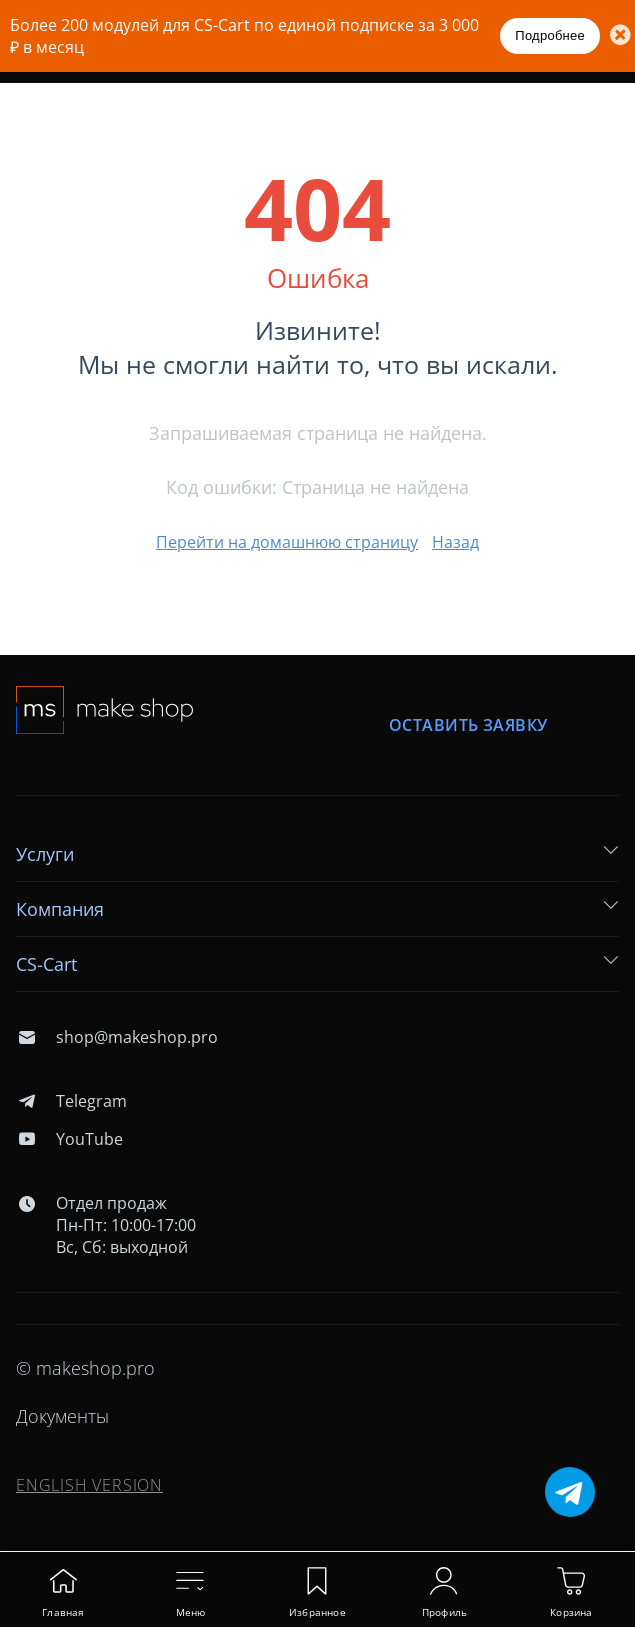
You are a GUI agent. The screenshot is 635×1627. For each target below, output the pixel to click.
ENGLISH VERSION (89, 1485)
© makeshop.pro (85, 1368)
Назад (455, 542)
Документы (62, 1416)
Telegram (71, 1101)
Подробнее (550, 35)
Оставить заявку (468, 725)
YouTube (69, 1139)
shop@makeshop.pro (117, 1037)
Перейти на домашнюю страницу (287, 542)
